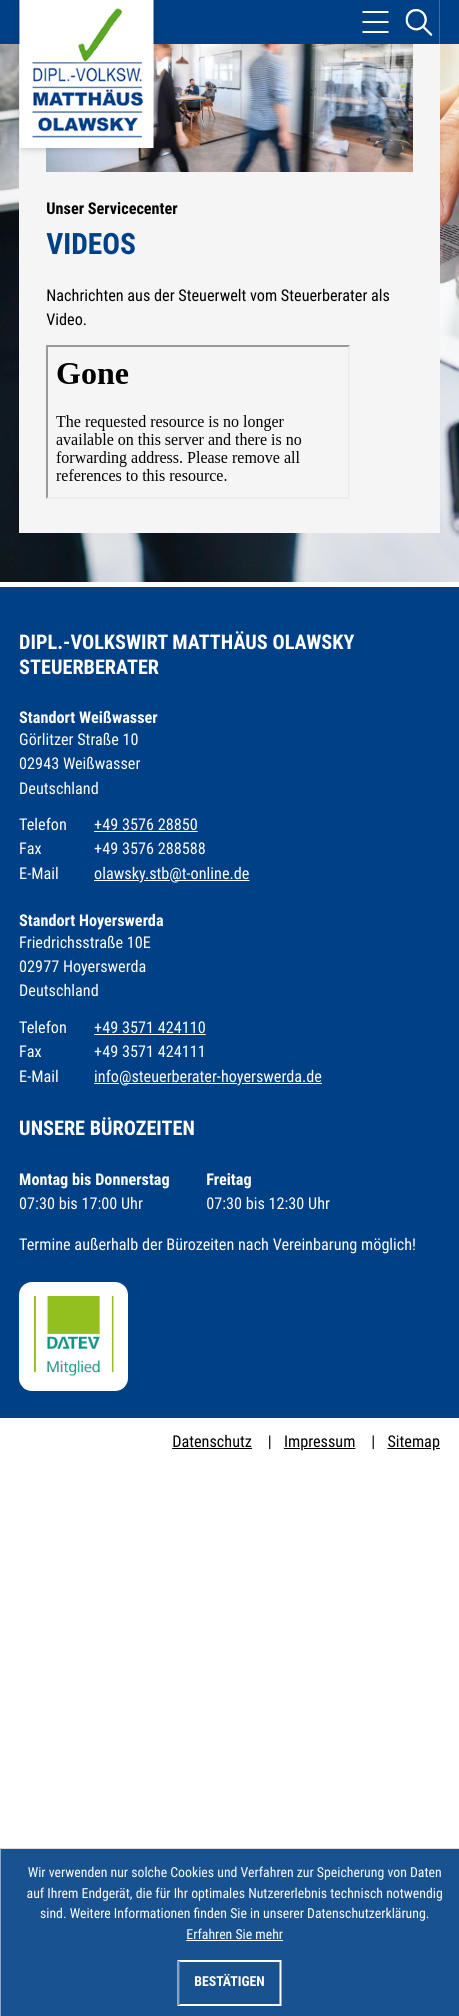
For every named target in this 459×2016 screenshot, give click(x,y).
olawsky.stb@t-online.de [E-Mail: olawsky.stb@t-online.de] (171, 873)
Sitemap (413, 1441)
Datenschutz (212, 1441)
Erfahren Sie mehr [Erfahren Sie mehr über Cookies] (234, 1935)
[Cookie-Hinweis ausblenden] (230, 1983)
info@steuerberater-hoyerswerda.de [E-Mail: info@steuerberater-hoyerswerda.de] (208, 1076)
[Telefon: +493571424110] (150, 1028)
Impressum (319, 1441)
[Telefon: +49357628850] (146, 825)
